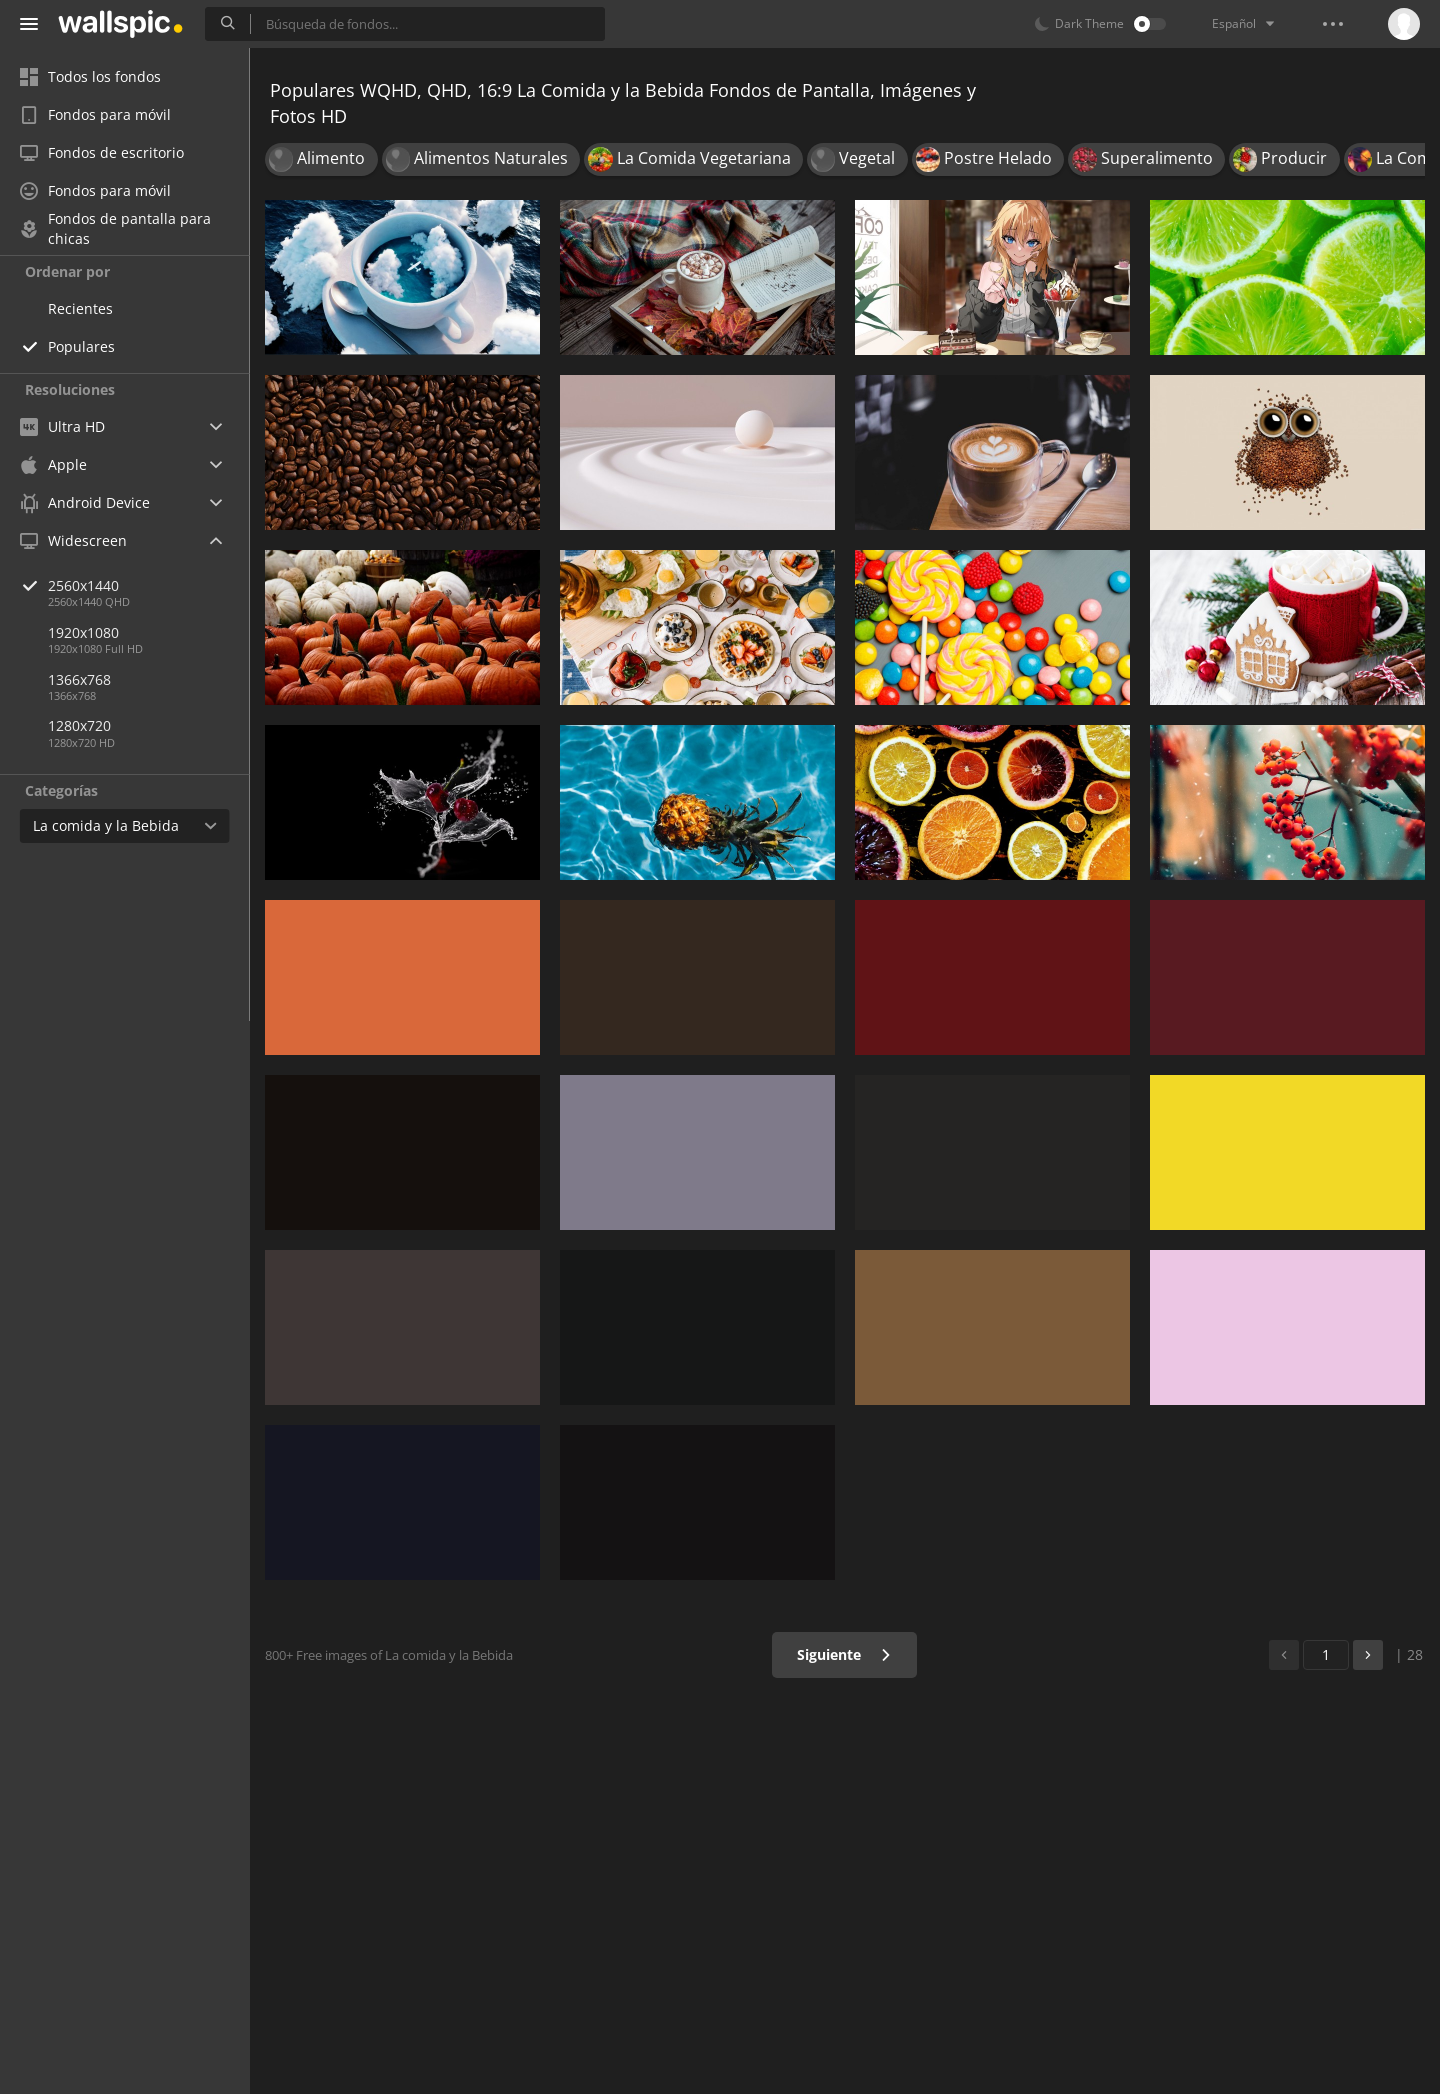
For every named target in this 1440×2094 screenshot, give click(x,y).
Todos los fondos (90, 76)
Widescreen (73, 540)
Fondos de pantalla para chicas (115, 229)
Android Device (85, 503)
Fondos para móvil (95, 114)
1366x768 (79, 679)
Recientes (80, 308)
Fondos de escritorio (102, 152)
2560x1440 (149, 585)
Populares (81, 346)
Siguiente (844, 1654)
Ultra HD (62, 426)
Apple (53, 464)
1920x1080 (83, 632)
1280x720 (79, 725)
